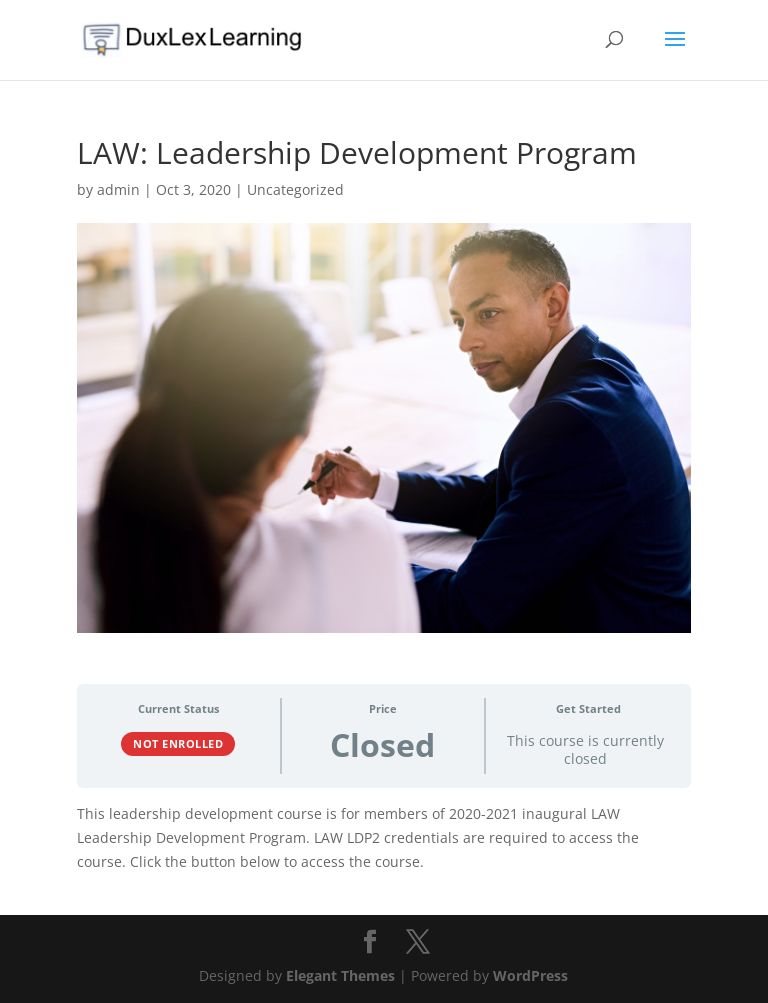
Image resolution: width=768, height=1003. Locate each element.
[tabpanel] (384, 837)
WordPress (530, 975)
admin (118, 189)
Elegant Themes (340, 975)
